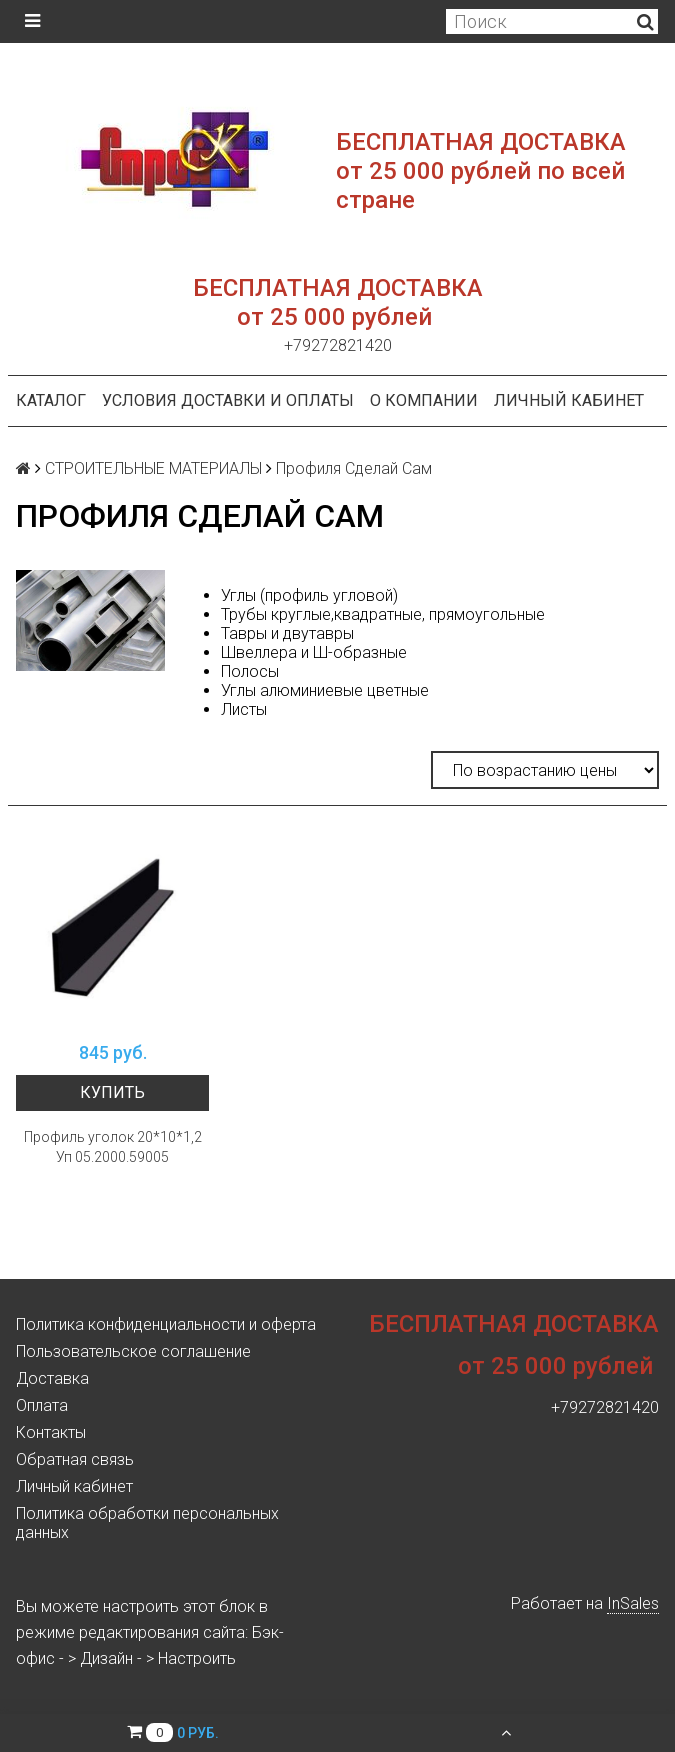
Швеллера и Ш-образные (314, 652)
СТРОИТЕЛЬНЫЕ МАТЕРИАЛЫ (153, 468)
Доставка (52, 1378)
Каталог (51, 400)
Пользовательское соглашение (133, 1351)
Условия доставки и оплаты (228, 400)
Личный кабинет (569, 400)
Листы (244, 709)
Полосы (250, 671)
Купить (112, 1092)
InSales (633, 1603)
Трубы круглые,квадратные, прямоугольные (383, 614)
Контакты (51, 1432)
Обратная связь (75, 1459)
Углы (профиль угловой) (309, 595)
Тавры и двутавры (287, 633)
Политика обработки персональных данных (147, 1523)
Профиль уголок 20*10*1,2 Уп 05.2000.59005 (113, 1147)
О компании (424, 400)
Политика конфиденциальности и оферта (166, 1324)
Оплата (42, 1405)
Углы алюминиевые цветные (325, 690)
